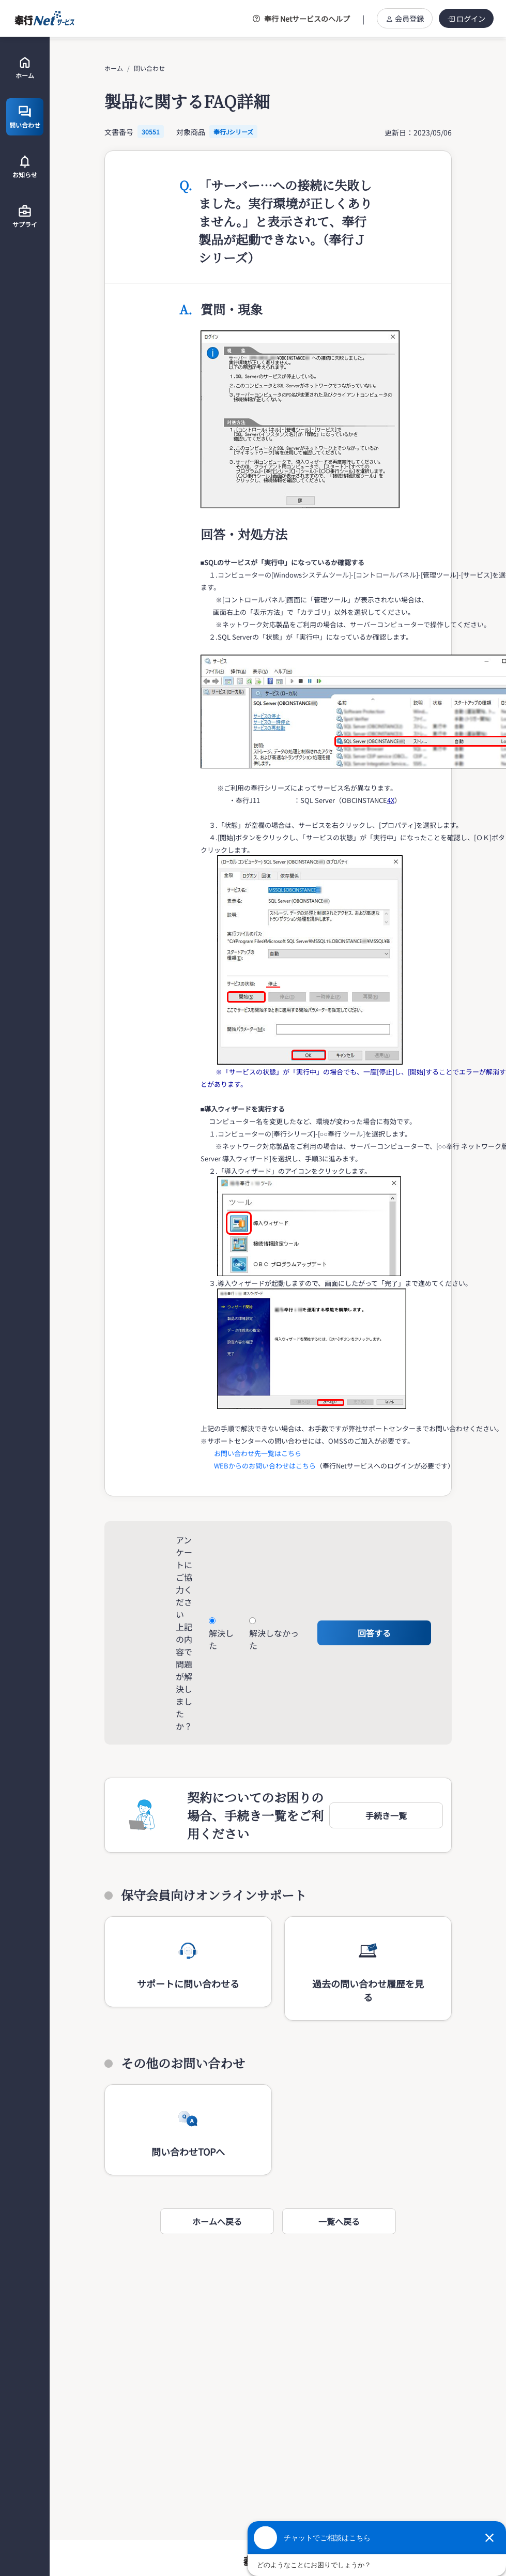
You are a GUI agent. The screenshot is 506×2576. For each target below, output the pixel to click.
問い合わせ (149, 68)
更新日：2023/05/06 (418, 132)
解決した (221, 1639)
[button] (386, 1815)
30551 (151, 131)
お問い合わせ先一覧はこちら (257, 1453)
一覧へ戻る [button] (339, 2221)
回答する (374, 1633)
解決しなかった (274, 1639)
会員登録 (405, 18)
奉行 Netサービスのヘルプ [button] (301, 18)
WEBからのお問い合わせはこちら (265, 1466)
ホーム (113, 68)
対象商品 (190, 132)
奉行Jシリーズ (233, 131)
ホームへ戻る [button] (217, 2221)
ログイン (466, 18)
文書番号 (118, 132)
